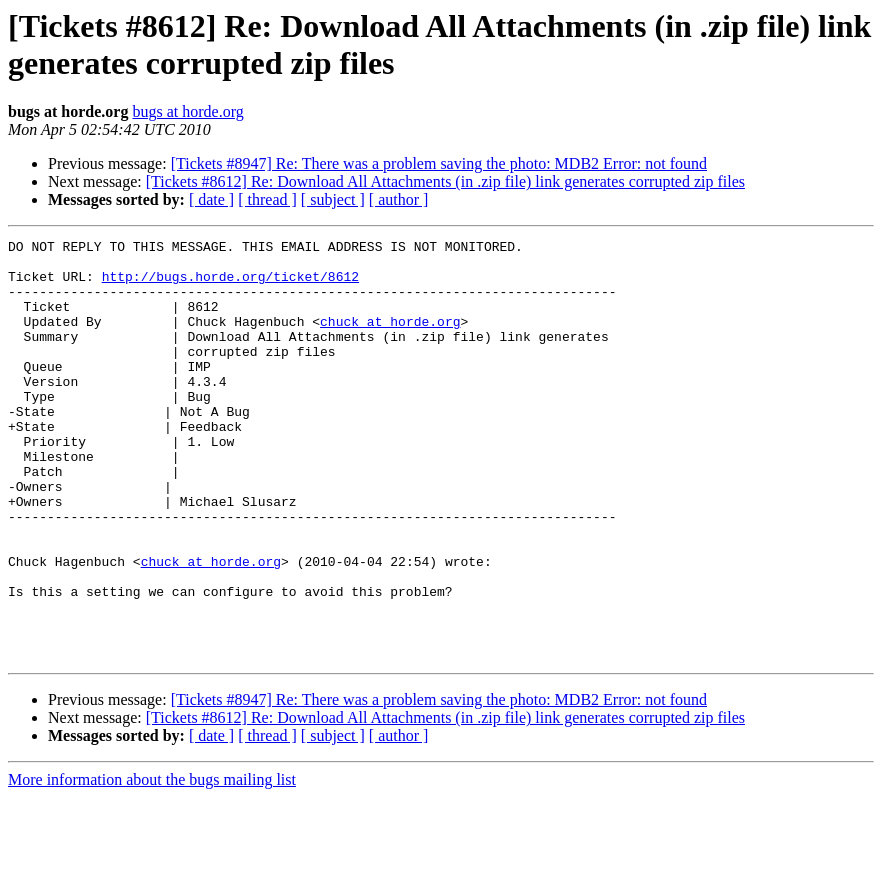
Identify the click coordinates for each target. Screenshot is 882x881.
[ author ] (399, 199)
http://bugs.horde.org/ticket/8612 (230, 285)
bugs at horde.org (187, 111)
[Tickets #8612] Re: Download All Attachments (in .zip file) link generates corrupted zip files (445, 181)
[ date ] (211, 199)
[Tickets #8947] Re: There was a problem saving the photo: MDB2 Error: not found (439, 163)
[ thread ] (267, 199)
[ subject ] (333, 199)
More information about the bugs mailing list (152, 863)
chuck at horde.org (390, 339)
